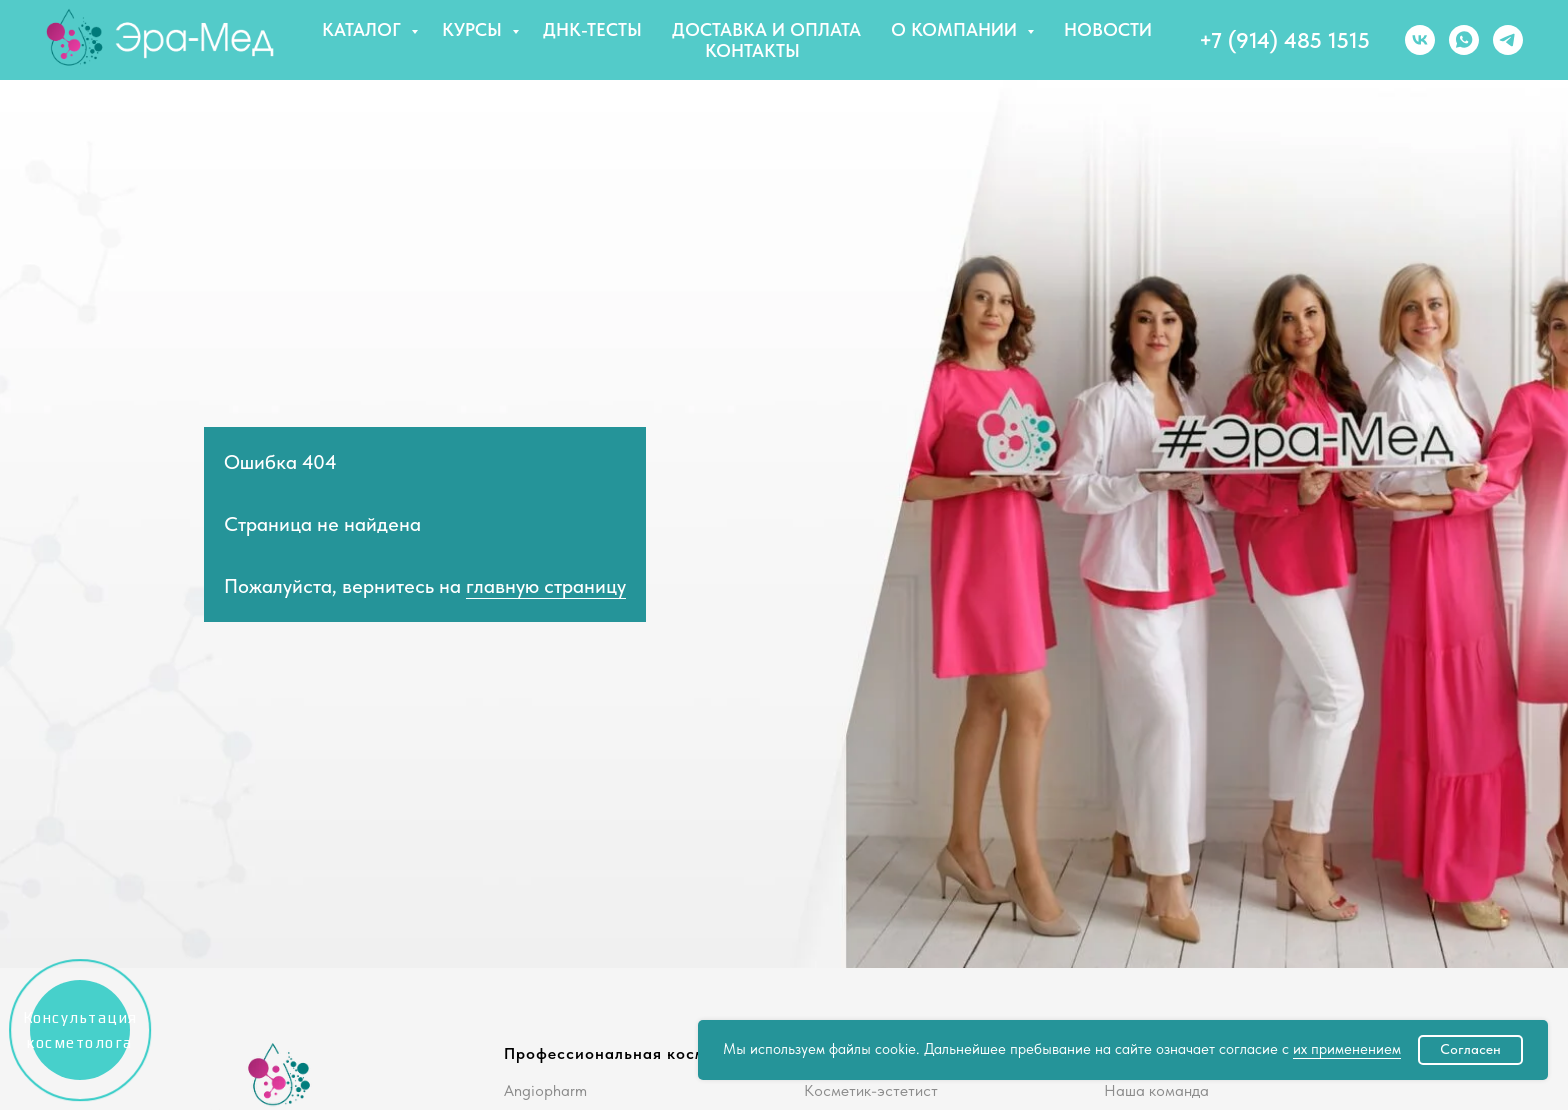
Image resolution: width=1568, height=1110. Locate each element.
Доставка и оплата (766, 29)
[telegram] (1508, 40)
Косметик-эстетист (871, 1090)
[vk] (1420, 40)
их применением (1347, 1049)
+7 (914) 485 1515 (1284, 40)
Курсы (474, 29)
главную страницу (546, 586)
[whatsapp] (1464, 40)
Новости (1108, 29)
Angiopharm (545, 1090)
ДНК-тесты (592, 29)
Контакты (752, 50)
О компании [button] (956, 29)
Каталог (364, 29)
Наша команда (1156, 1090)
